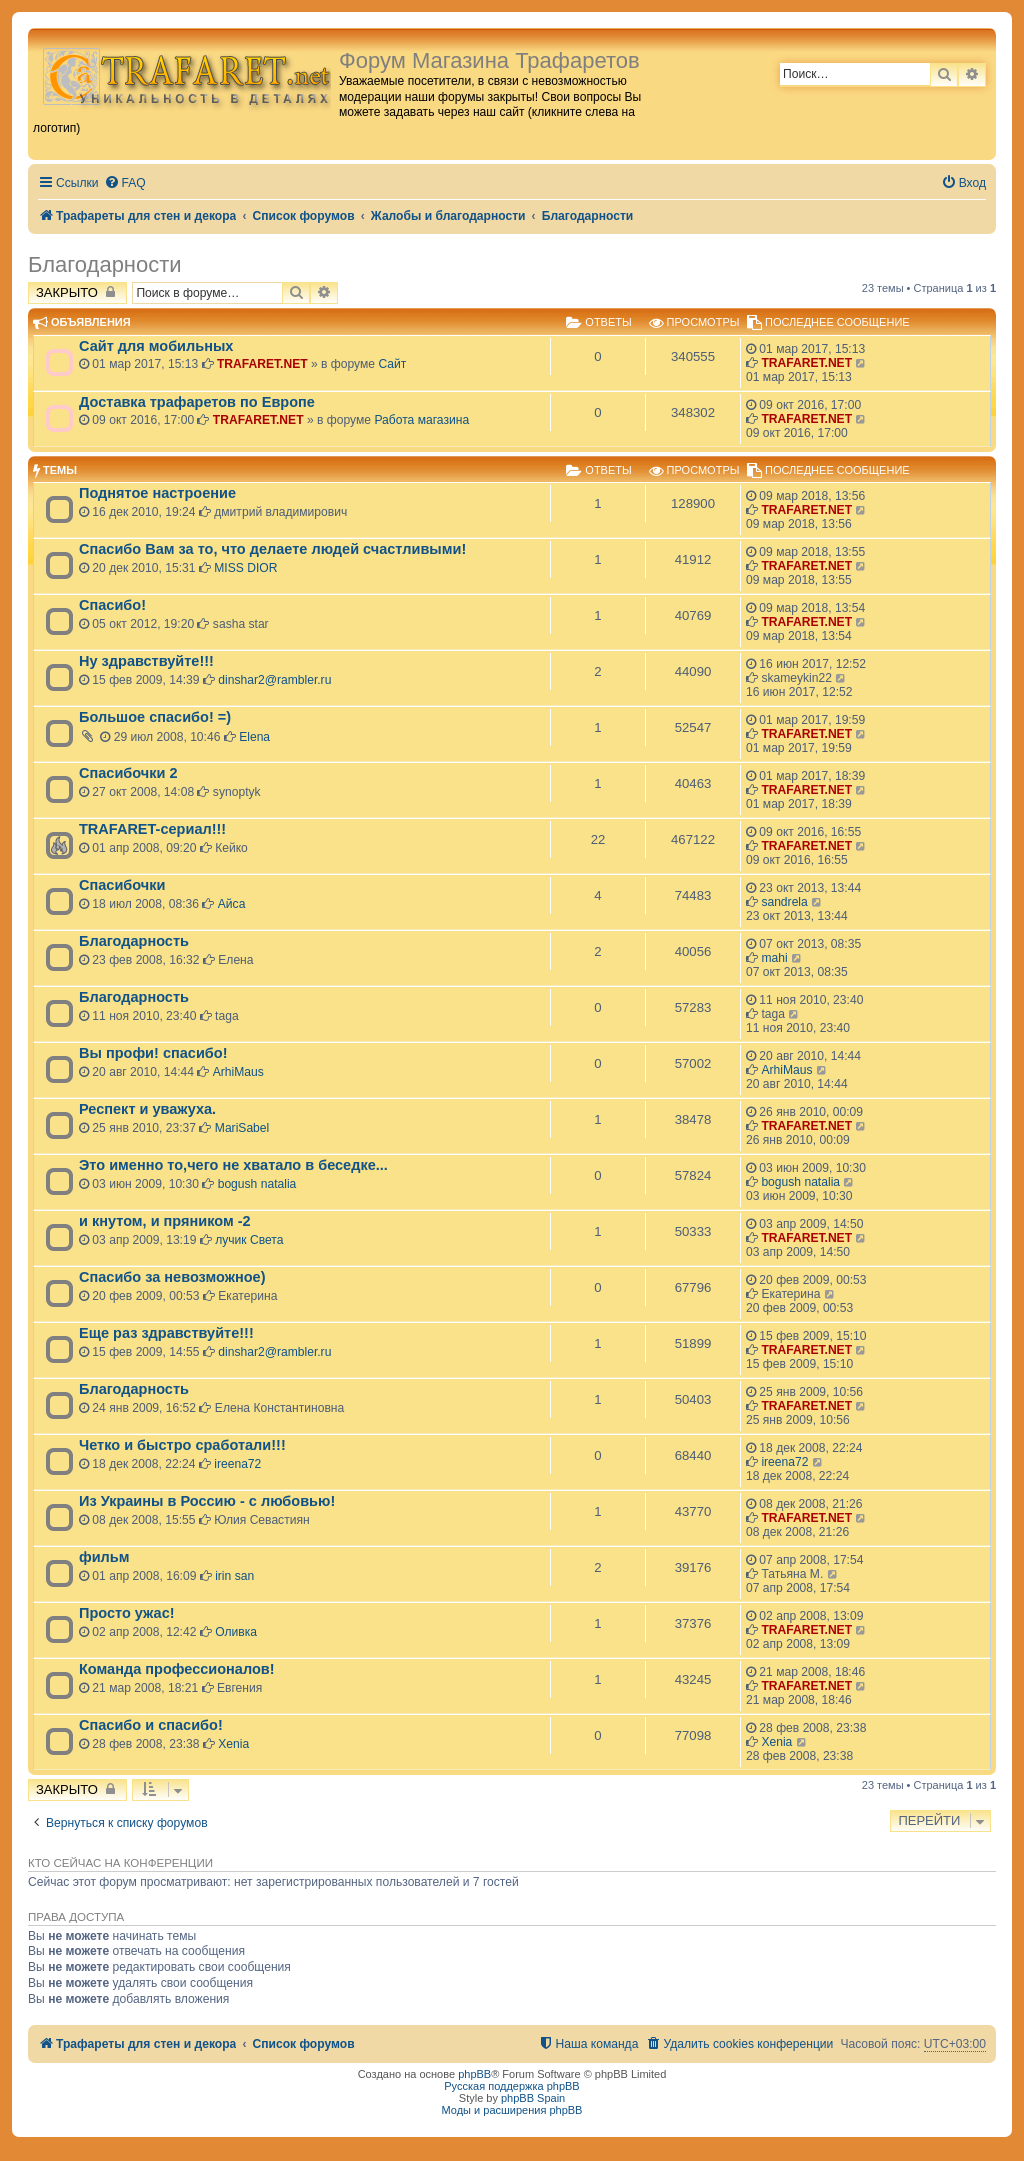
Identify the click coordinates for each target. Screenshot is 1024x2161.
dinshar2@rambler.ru (274, 680)
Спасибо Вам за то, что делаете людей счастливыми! (272, 549)
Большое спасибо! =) (155, 717)
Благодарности (105, 264)
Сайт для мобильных (156, 346)
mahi (774, 958)
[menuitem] (125, 183)
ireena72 (237, 1464)
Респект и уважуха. (147, 1109)
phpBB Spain (533, 2098)
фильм (104, 1557)
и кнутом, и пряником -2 (165, 1221)
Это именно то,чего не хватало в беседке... (233, 1165)
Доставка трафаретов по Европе (197, 402)
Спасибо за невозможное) (172, 1277)
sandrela (784, 902)
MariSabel (242, 1128)
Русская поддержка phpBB (511, 2086)
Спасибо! (112, 605)
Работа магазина (421, 420)
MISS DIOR (245, 568)
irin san (234, 1576)
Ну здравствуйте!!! (146, 661)
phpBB (474, 2074)
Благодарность (134, 941)
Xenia (233, 1744)
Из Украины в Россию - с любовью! (207, 1501)
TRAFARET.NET (262, 364)
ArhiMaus (238, 1072)
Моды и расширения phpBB (512, 2110)
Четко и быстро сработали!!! (182, 1445)
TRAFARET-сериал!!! (152, 829)
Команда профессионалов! (177, 1669)
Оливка (236, 1632)
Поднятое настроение (157, 493)
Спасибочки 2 (128, 773)
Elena (254, 737)
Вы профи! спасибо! (153, 1053)
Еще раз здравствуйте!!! (166, 1333)
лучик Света (249, 1240)
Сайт (392, 364)
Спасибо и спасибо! (151, 1725)
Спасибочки (122, 885)
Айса (232, 904)
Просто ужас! (127, 1613)
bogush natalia (257, 1184)
